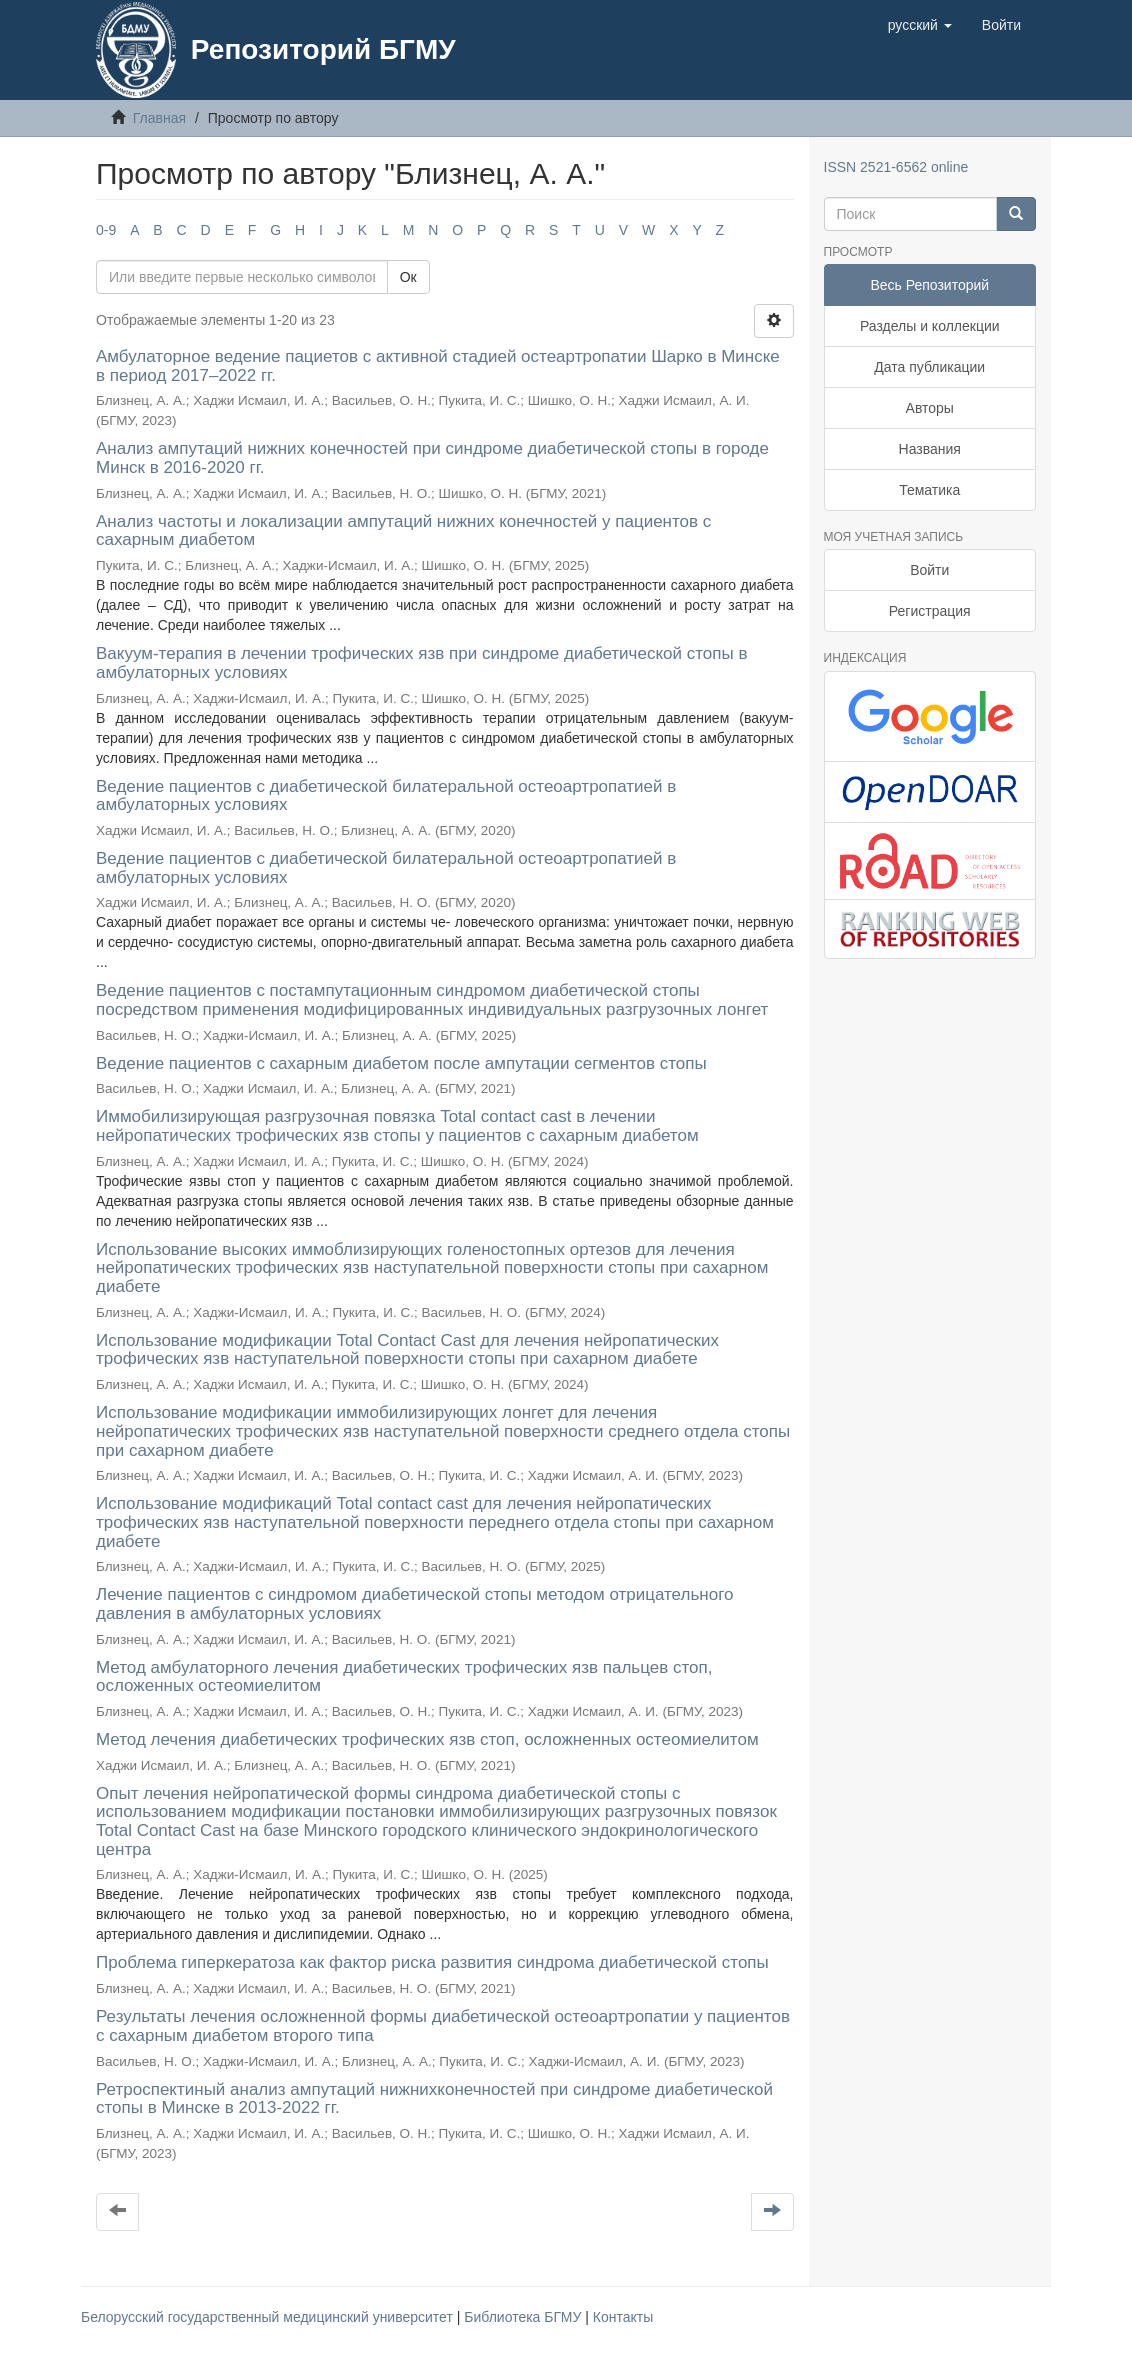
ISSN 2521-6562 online (896, 167)
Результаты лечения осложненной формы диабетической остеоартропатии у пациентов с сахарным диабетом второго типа (443, 2026)
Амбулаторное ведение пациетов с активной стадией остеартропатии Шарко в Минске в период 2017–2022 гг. (438, 366)
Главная (159, 118)
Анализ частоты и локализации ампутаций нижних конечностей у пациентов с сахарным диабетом (403, 531)
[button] (920, 25)
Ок (408, 277)
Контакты (623, 2317)
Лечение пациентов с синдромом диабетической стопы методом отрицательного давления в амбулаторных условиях (414, 1604)
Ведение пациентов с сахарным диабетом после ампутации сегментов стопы (401, 1063)
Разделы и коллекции (930, 326)
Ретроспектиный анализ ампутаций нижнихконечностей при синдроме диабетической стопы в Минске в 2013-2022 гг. (434, 2099)
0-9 (106, 230)
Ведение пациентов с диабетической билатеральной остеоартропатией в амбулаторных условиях (386, 796)
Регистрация (930, 611)
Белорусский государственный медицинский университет (269, 2317)
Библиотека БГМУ (524, 2317)
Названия (930, 449)
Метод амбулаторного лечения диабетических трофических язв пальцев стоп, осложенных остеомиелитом (404, 1677)
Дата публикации (929, 367)
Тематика (929, 490)
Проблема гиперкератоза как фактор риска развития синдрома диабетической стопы (432, 1962)
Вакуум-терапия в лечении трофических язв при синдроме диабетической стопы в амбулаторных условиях (421, 663)
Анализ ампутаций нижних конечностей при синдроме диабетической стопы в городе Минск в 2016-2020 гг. (432, 458)
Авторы (930, 408)
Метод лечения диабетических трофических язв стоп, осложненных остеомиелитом (427, 1739)
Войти (929, 570)
